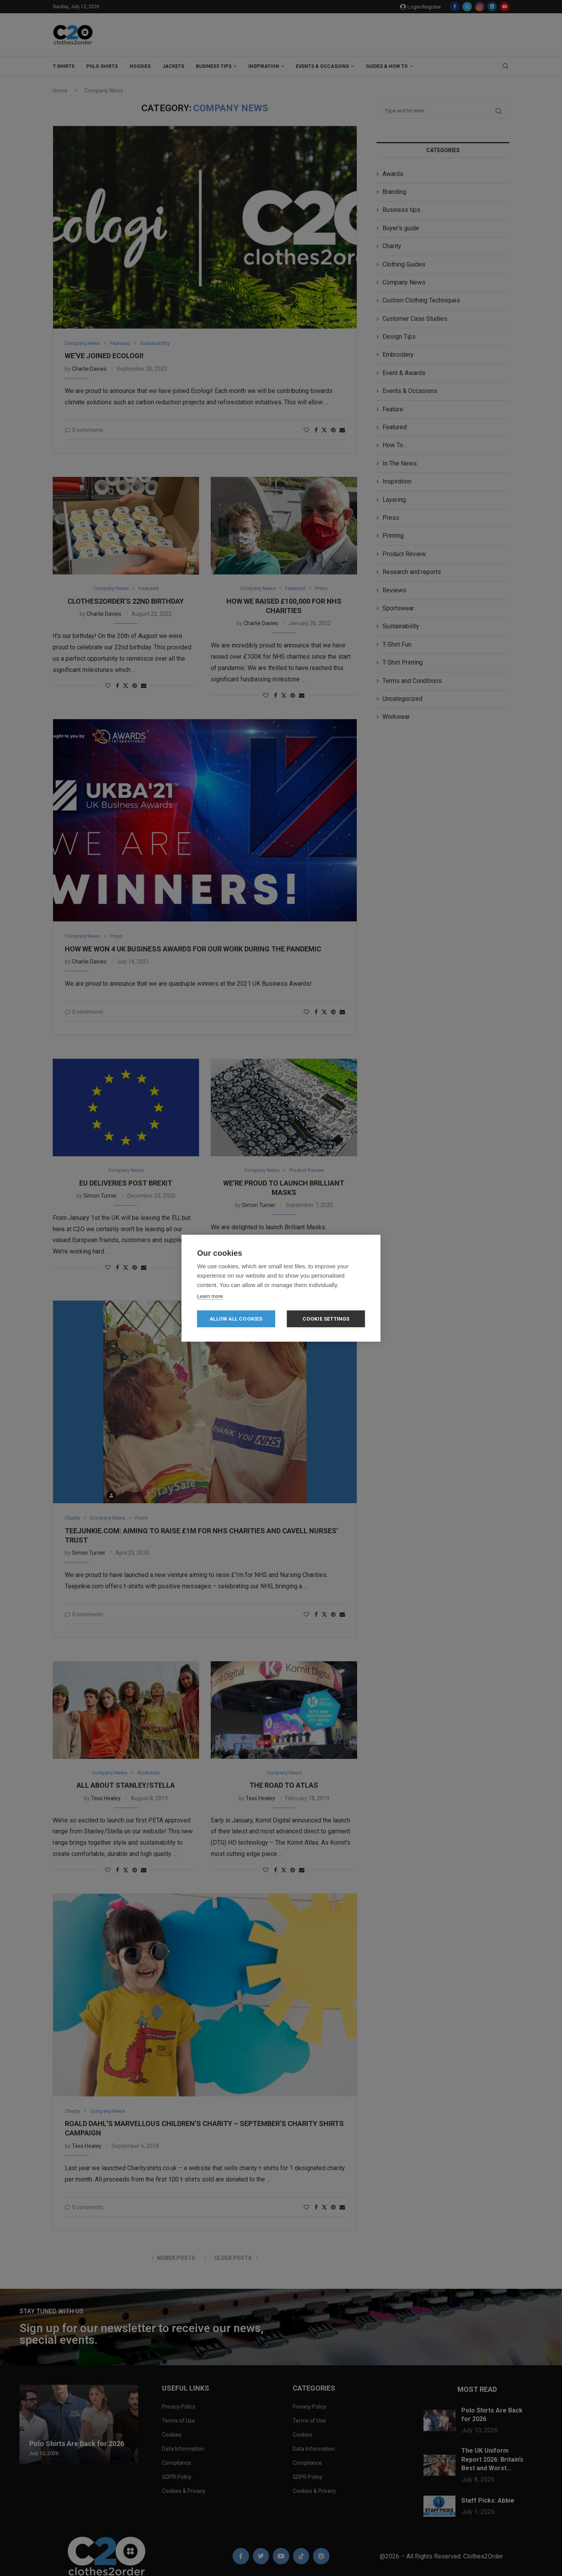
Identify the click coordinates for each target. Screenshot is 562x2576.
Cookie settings (326, 1319)
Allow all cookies (236, 1319)
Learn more (210, 1296)
